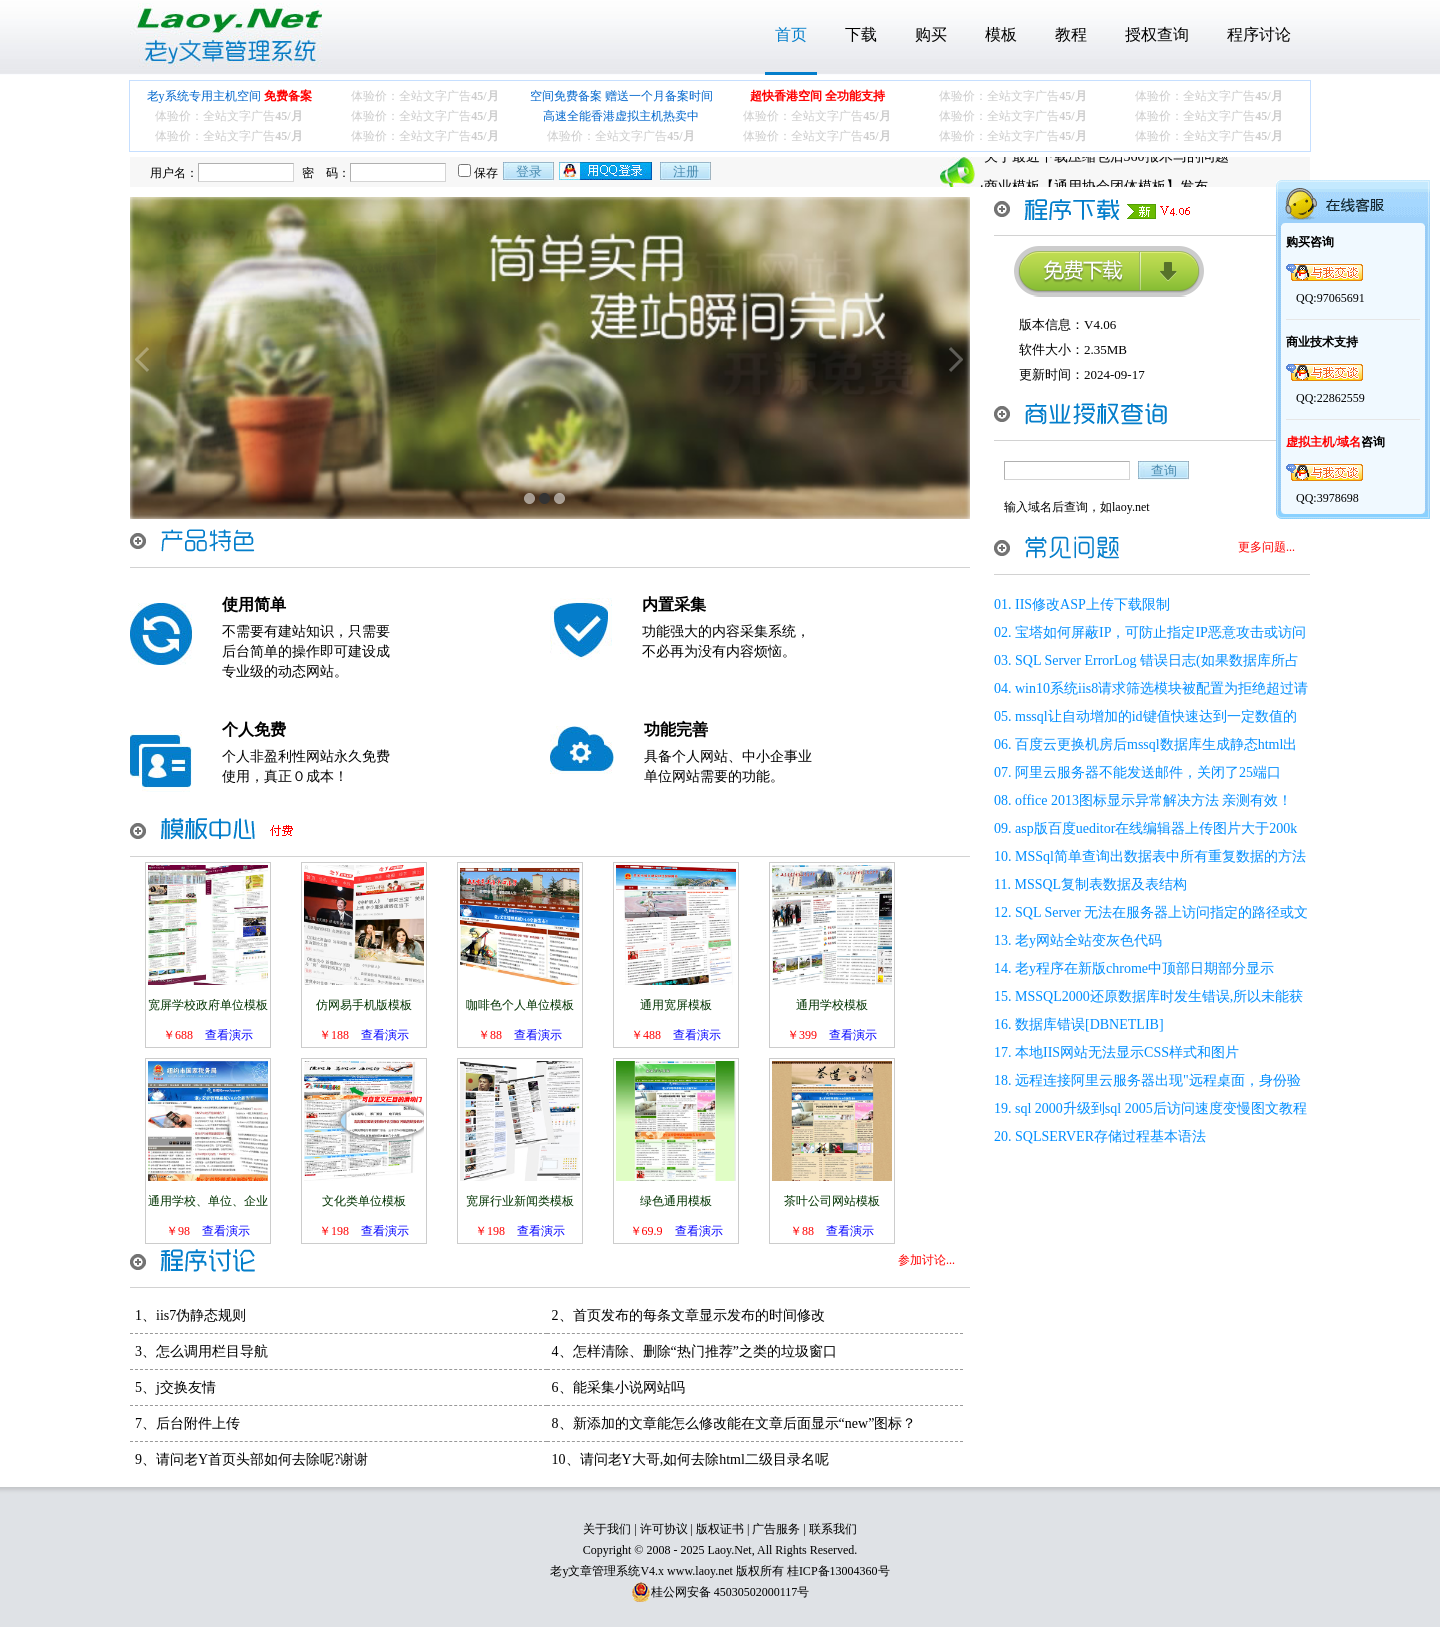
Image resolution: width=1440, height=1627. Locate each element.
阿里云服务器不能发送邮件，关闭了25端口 (1148, 772)
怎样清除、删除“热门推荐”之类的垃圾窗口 (705, 1351)
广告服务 (776, 1529)
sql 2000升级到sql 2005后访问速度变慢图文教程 (1161, 1108)
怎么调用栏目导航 (212, 1351)
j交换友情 (186, 1387)
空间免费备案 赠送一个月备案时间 (621, 96)
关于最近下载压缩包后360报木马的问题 (1106, 171)
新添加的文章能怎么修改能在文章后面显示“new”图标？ (745, 1423)
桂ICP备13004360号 (838, 1571)
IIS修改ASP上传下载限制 (1092, 604)
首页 (791, 34)
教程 (1071, 34)
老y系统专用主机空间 (229, 96)
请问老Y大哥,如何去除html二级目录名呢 (704, 1459)
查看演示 (229, 1035)
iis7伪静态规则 (201, 1315)
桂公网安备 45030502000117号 (730, 1592)
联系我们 (833, 1529)
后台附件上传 (198, 1423)
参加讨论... (926, 1260)
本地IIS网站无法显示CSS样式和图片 (1127, 1052)
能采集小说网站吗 (629, 1387)
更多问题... (1266, 547)
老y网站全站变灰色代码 (1088, 940)
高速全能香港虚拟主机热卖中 (621, 116)
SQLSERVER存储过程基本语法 (1110, 1136)
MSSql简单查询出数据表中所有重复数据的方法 (1160, 856)
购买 (931, 34)
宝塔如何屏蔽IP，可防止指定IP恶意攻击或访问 (1160, 632)
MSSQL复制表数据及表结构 (1100, 884)
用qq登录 (607, 171)
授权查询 (1157, 34)
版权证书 (720, 1529)
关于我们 (607, 1529)
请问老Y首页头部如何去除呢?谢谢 (262, 1459)
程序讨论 (1259, 34)
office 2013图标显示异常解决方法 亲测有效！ (1153, 800)
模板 (1001, 34)
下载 (861, 34)
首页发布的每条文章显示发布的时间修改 (699, 1315)
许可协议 (664, 1529)
